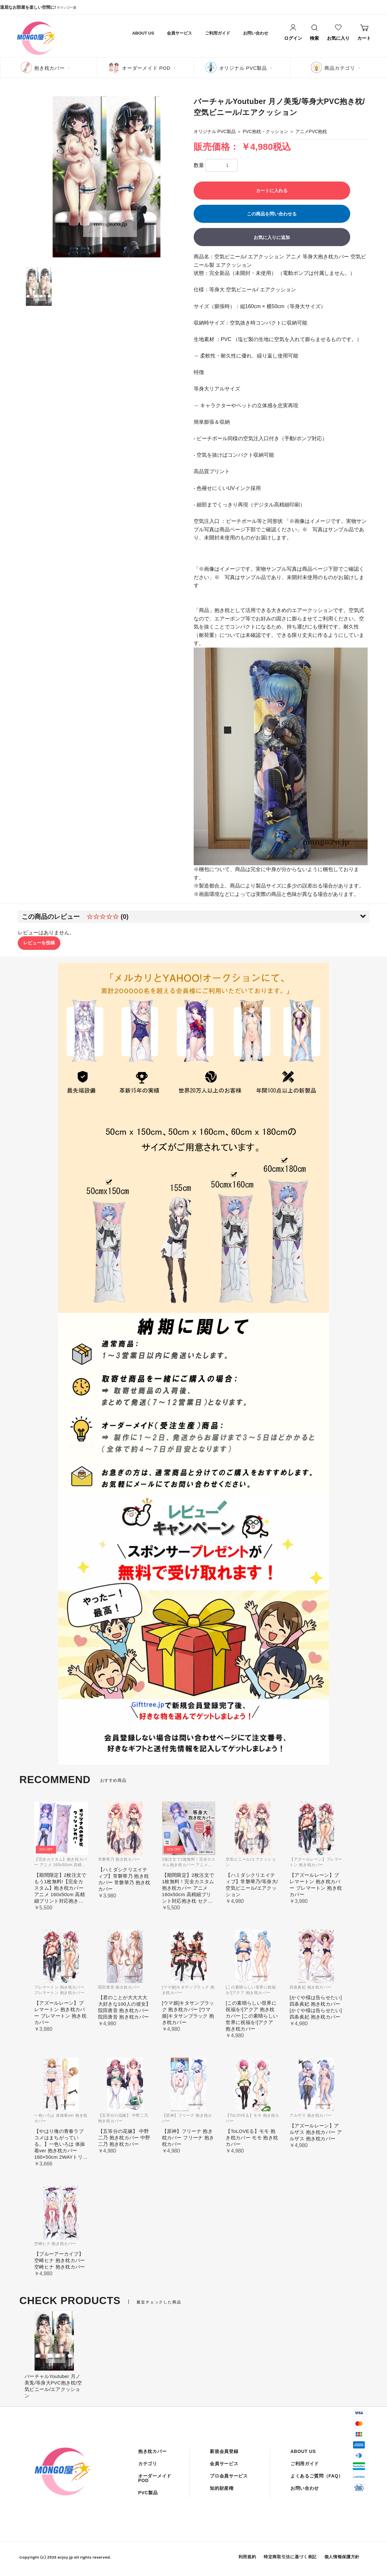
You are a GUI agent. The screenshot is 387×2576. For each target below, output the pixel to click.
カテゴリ (147, 2463)
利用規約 (247, 2556)
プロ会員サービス (229, 2476)
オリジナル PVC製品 (243, 68)
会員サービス (179, 33)
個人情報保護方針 (342, 2556)
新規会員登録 (224, 2451)
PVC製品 (148, 2492)
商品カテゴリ (339, 68)
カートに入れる (272, 190)
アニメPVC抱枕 (311, 131)
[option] (106, 176)
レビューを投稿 (39, 942)
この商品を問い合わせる (272, 213)
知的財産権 (222, 2488)
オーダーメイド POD (146, 68)
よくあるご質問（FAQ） (316, 2476)
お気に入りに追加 (272, 237)
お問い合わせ (255, 33)
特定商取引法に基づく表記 (290, 2556)
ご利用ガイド (217, 33)
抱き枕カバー (49, 68)
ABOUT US (143, 33)
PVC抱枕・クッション (265, 131)
